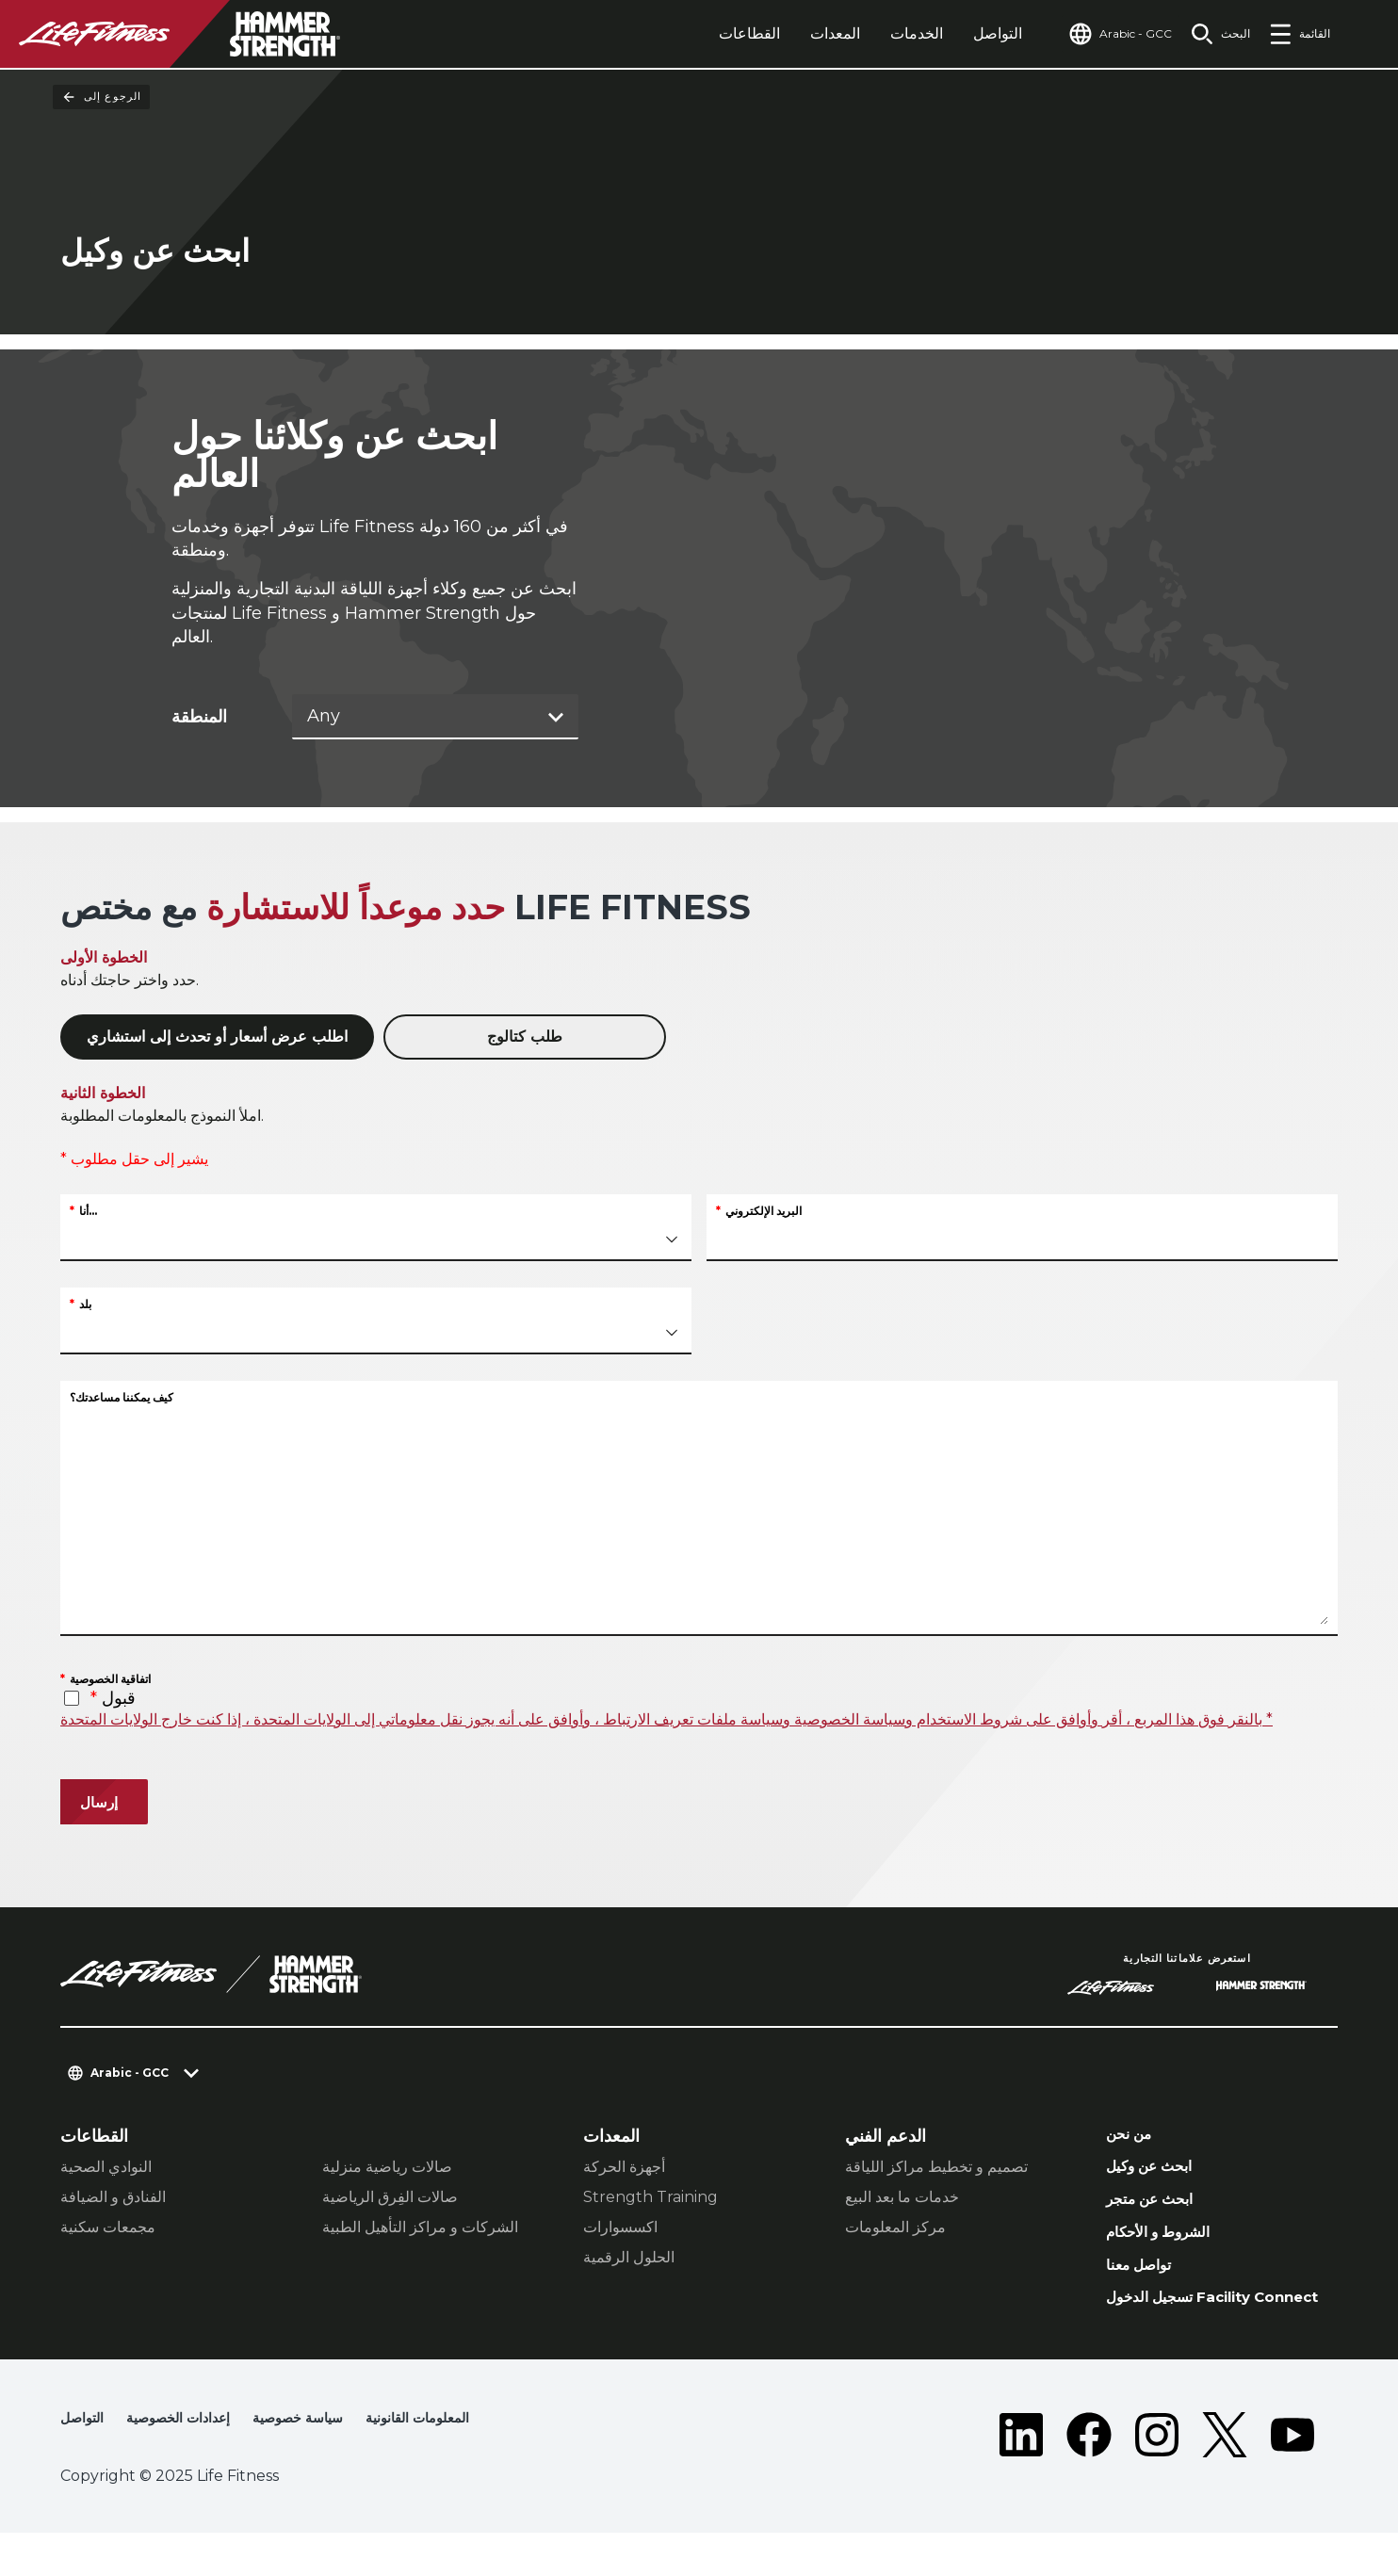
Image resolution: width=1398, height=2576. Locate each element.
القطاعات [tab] (713, 33)
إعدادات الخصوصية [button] (191, 2462)
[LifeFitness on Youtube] (1292, 2478)
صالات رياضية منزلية (387, 2168)
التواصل (961, 33)
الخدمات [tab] (880, 33)
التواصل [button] (84, 2462)
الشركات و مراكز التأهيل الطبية (420, 2228)
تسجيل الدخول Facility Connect (1192, 2329)
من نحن (1134, 2137)
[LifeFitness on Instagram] (1156, 2478)
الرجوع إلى (101, 97)
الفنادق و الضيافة (113, 2198)
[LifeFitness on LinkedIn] (1021, 2478)
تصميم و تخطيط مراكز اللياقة (936, 2168)
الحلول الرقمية (629, 2258)
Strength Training (650, 2198)
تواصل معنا (1144, 2282)
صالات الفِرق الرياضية (390, 2198)
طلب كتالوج (524, 1039)
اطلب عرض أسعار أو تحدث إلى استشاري (217, 1039)
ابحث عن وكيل (1158, 2173)
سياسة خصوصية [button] (325, 2462)
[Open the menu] (1299, 34)
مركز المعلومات (895, 2228)
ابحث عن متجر (1158, 2209)
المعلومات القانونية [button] (458, 2462)
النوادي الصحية (106, 2168)
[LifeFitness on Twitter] (1224, 2478)
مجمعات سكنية (107, 2228)
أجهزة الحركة (624, 2168)
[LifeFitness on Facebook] (1089, 2478)
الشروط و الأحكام (1168, 2245)
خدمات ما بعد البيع (902, 2198)
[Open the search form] (1213, 34)
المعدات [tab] (799, 33)
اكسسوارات (620, 2228)
